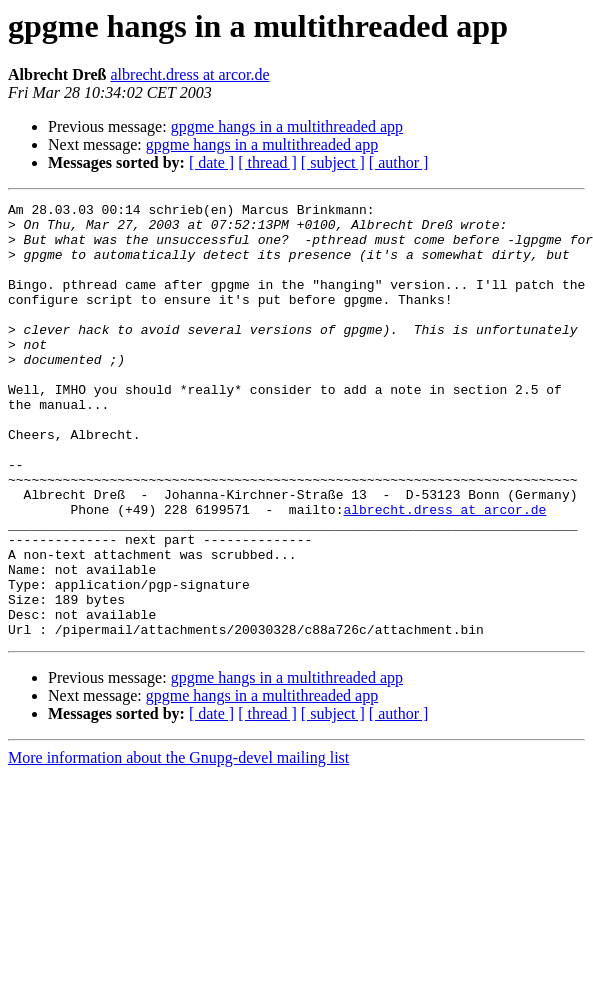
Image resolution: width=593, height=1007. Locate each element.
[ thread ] (267, 162)
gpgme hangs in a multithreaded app (287, 126)
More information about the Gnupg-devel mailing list (178, 844)
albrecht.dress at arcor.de (190, 74)
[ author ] (399, 162)
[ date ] (211, 162)
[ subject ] (333, 162)
